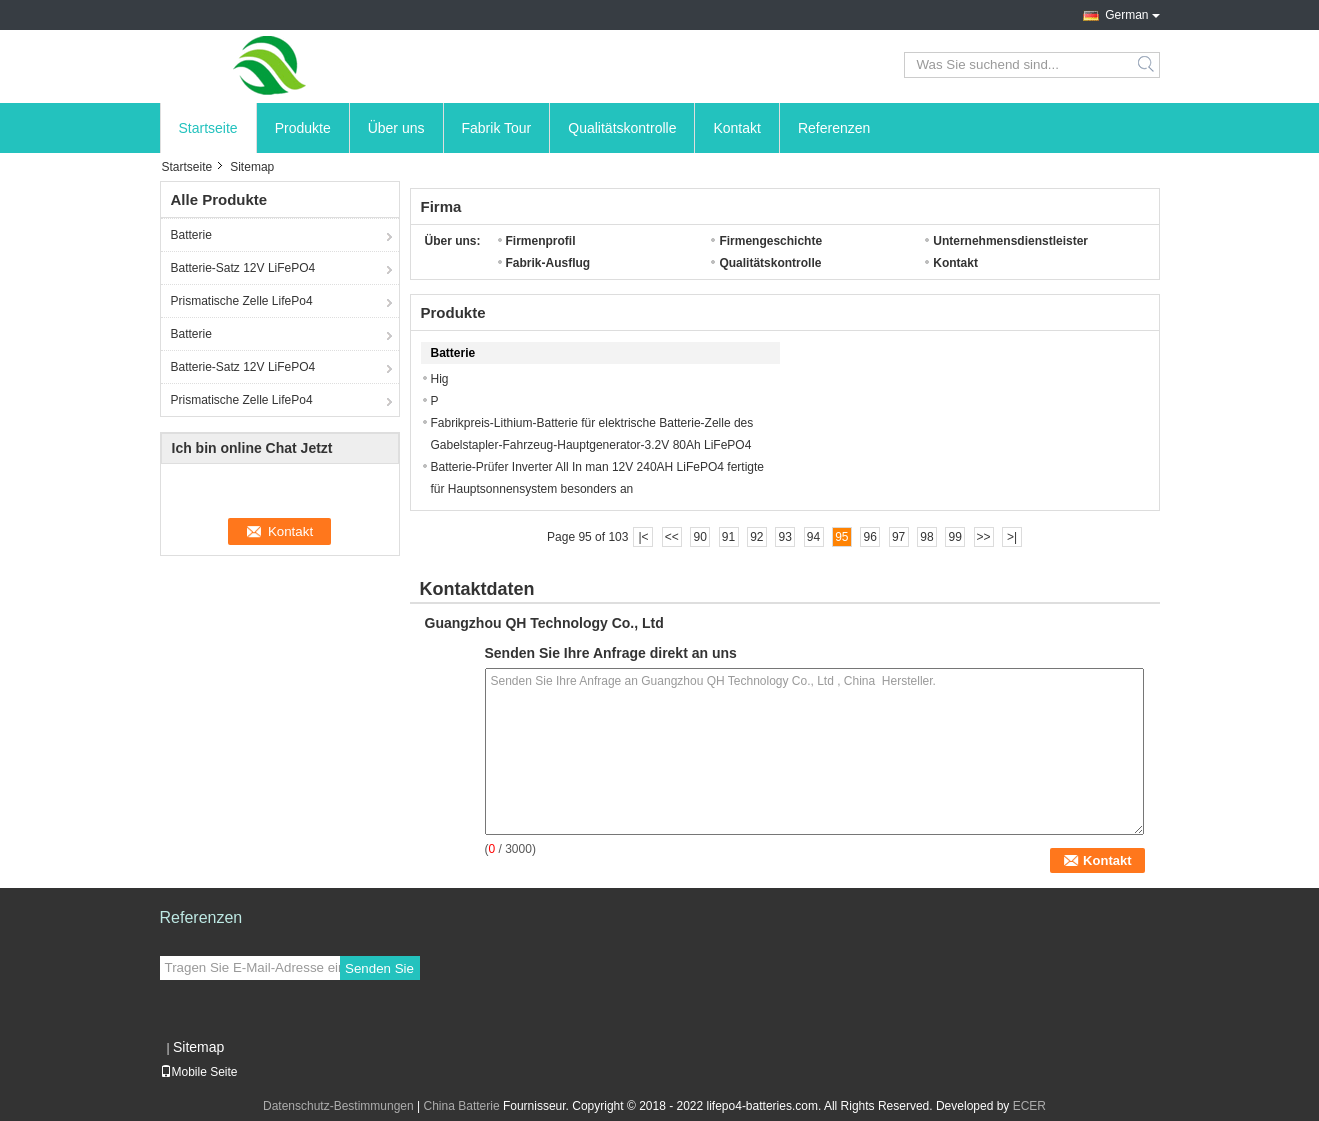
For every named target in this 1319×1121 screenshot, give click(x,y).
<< (672, 537)
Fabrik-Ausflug (548, 263)
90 (699, 537)
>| (1012, 537)
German (1126, 15)
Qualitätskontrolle (622, 128)
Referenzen (834, 128)
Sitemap (198, 1047)
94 (813, 537)
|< (643, 537)
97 (898, 537)
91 (728, 537)
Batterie (191, 235)
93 (785, 537)
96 (870, 537)
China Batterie (462, 1106)
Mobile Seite (199, 1072)
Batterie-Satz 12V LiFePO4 (243, 268)
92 (756, 537)
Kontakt (736, 128)
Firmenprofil (541, 241)
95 (841, 537)
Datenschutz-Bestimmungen (338, 1106)
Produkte (303, 128)
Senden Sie (379, 968)
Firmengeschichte (770, 241)
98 (926, 537)
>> (984, 537)
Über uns (396, 128)
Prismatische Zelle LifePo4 (242, 301)
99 (955, 537)
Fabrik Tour (497, 128)
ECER (1029, 1106)
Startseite (208, 128)
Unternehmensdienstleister (1010, 241)
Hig (440, 379)
